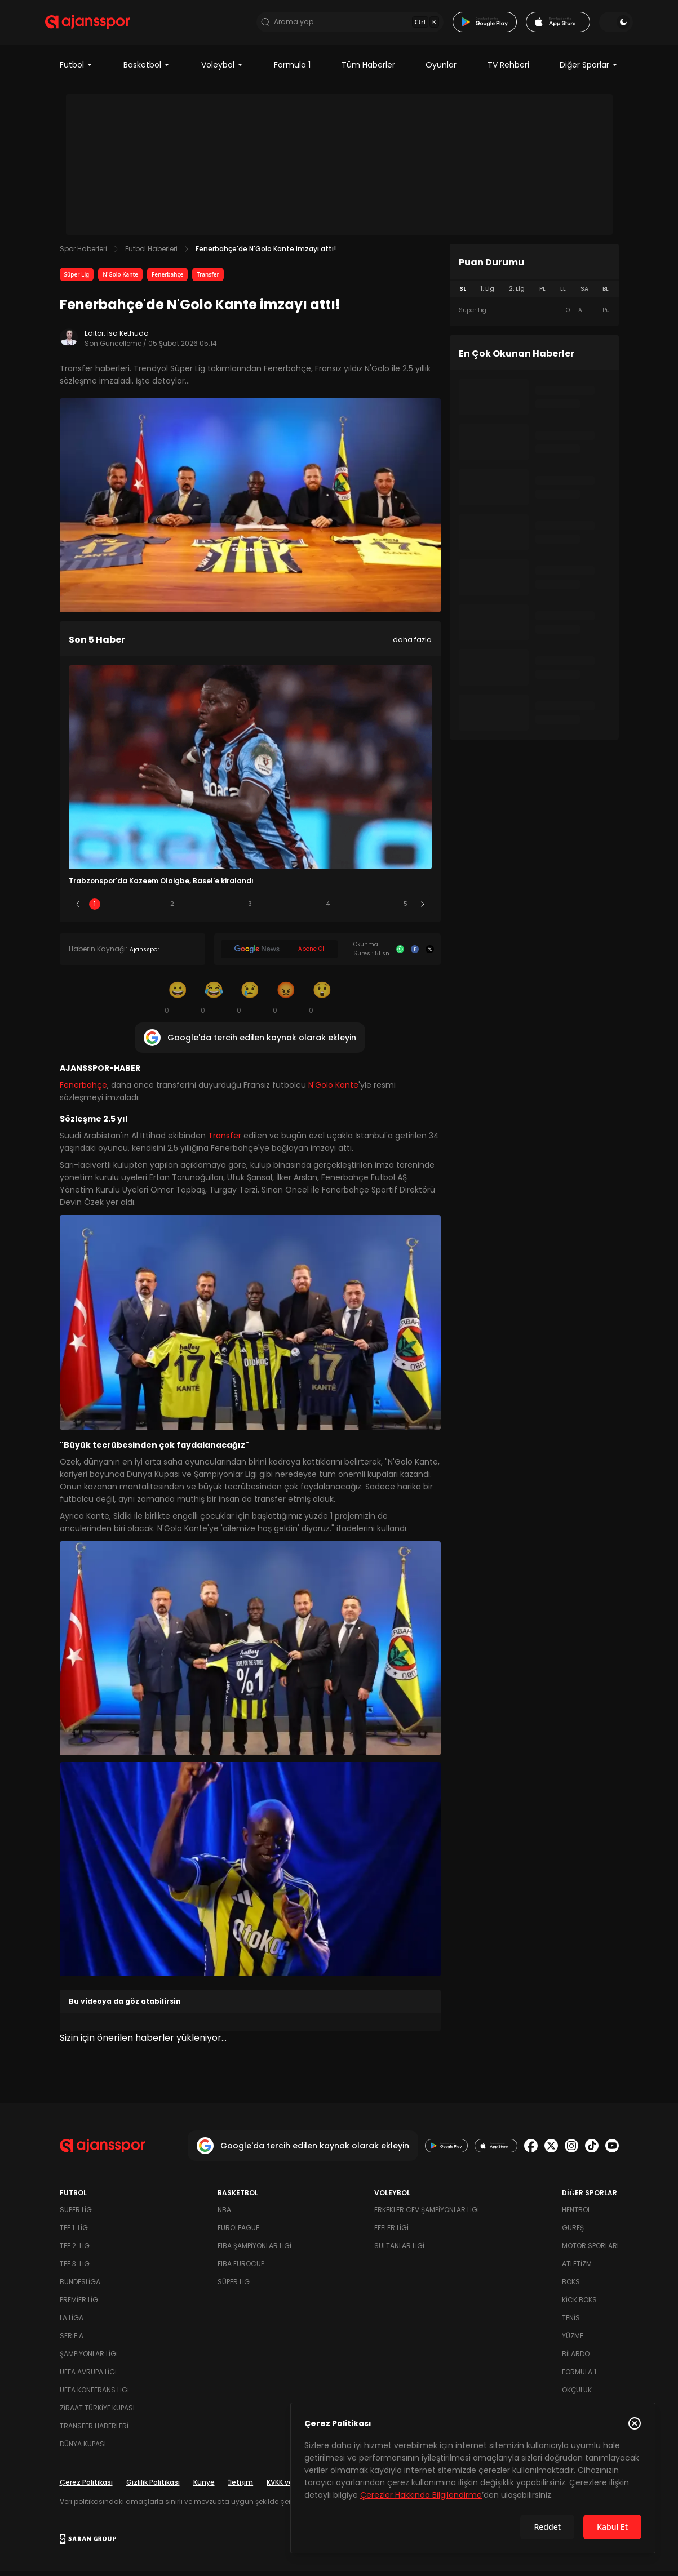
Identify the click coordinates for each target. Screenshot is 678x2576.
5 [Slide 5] (405, 909)
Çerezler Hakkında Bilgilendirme (421, 2495)
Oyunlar (441, 69)
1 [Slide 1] (95, 909)
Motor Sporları (590, 2250)
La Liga (71, 2323)
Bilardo (576, 2359)
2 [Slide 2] (172, 909)
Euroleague (238, 2232)
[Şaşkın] (322, 1002)
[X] (429, 954)
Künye (204, 2487)
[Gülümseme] (178, 1002)
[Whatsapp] (400, 954)
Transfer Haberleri (94, 2431)
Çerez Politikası (86, 2487)
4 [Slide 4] (328, 909)
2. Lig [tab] (517, 294)
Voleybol (222, 69)
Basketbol (146, 69)
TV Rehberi (508, 69)
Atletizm (577, 2269)
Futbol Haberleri (151, 254)
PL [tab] (542, 294)
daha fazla (412, 644)
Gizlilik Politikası (153, 2487)
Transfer (208, 279)
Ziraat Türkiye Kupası (97, 2413)
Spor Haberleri (83, 254)
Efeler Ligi (391, 2232)
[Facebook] (415, 954)
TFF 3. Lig (75, 2269)
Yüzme (572, 2341)
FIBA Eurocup (241, 2269)
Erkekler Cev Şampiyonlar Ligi (426, 2214)
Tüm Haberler (368, 69)
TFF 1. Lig (74, 2232)
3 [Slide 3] (250, 909)
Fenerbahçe (167, 279)
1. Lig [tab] (487, 294)
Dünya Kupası (83, 2449)
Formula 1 (292, 69)
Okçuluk (577, 2395)
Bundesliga (80, 2287)
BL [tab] (605, 294)
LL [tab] (563, 294)
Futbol (76, 69)
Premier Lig (79, 2305)
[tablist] (534, 294)
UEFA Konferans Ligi (94, 2395)
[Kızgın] (286, 1002)
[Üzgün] (250, 1002)
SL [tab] (462, 294)
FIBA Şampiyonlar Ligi (254, 2250)
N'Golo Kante (120, 279)
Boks (571, 2287)
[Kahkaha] (214, 1002)
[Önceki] (77, 909)
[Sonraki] (422, 909)
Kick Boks (579, 2305)
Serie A (71, 2341)
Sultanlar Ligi (399, 2250)
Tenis (571, 2323)
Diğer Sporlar (589, 69)
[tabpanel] (534, 315)
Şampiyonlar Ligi (89, 2359)
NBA (224, 2214)
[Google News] (279, 955)
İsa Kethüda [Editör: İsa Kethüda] (128, 338)
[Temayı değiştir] (602, 25)
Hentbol (576, 2214)
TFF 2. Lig (75, 2250)
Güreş (573, 2232)
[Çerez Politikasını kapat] (634, 2423)
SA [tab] (584, 294)
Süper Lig (77, 279)
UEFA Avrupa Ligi (88, 2377)
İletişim (241, 2487)
